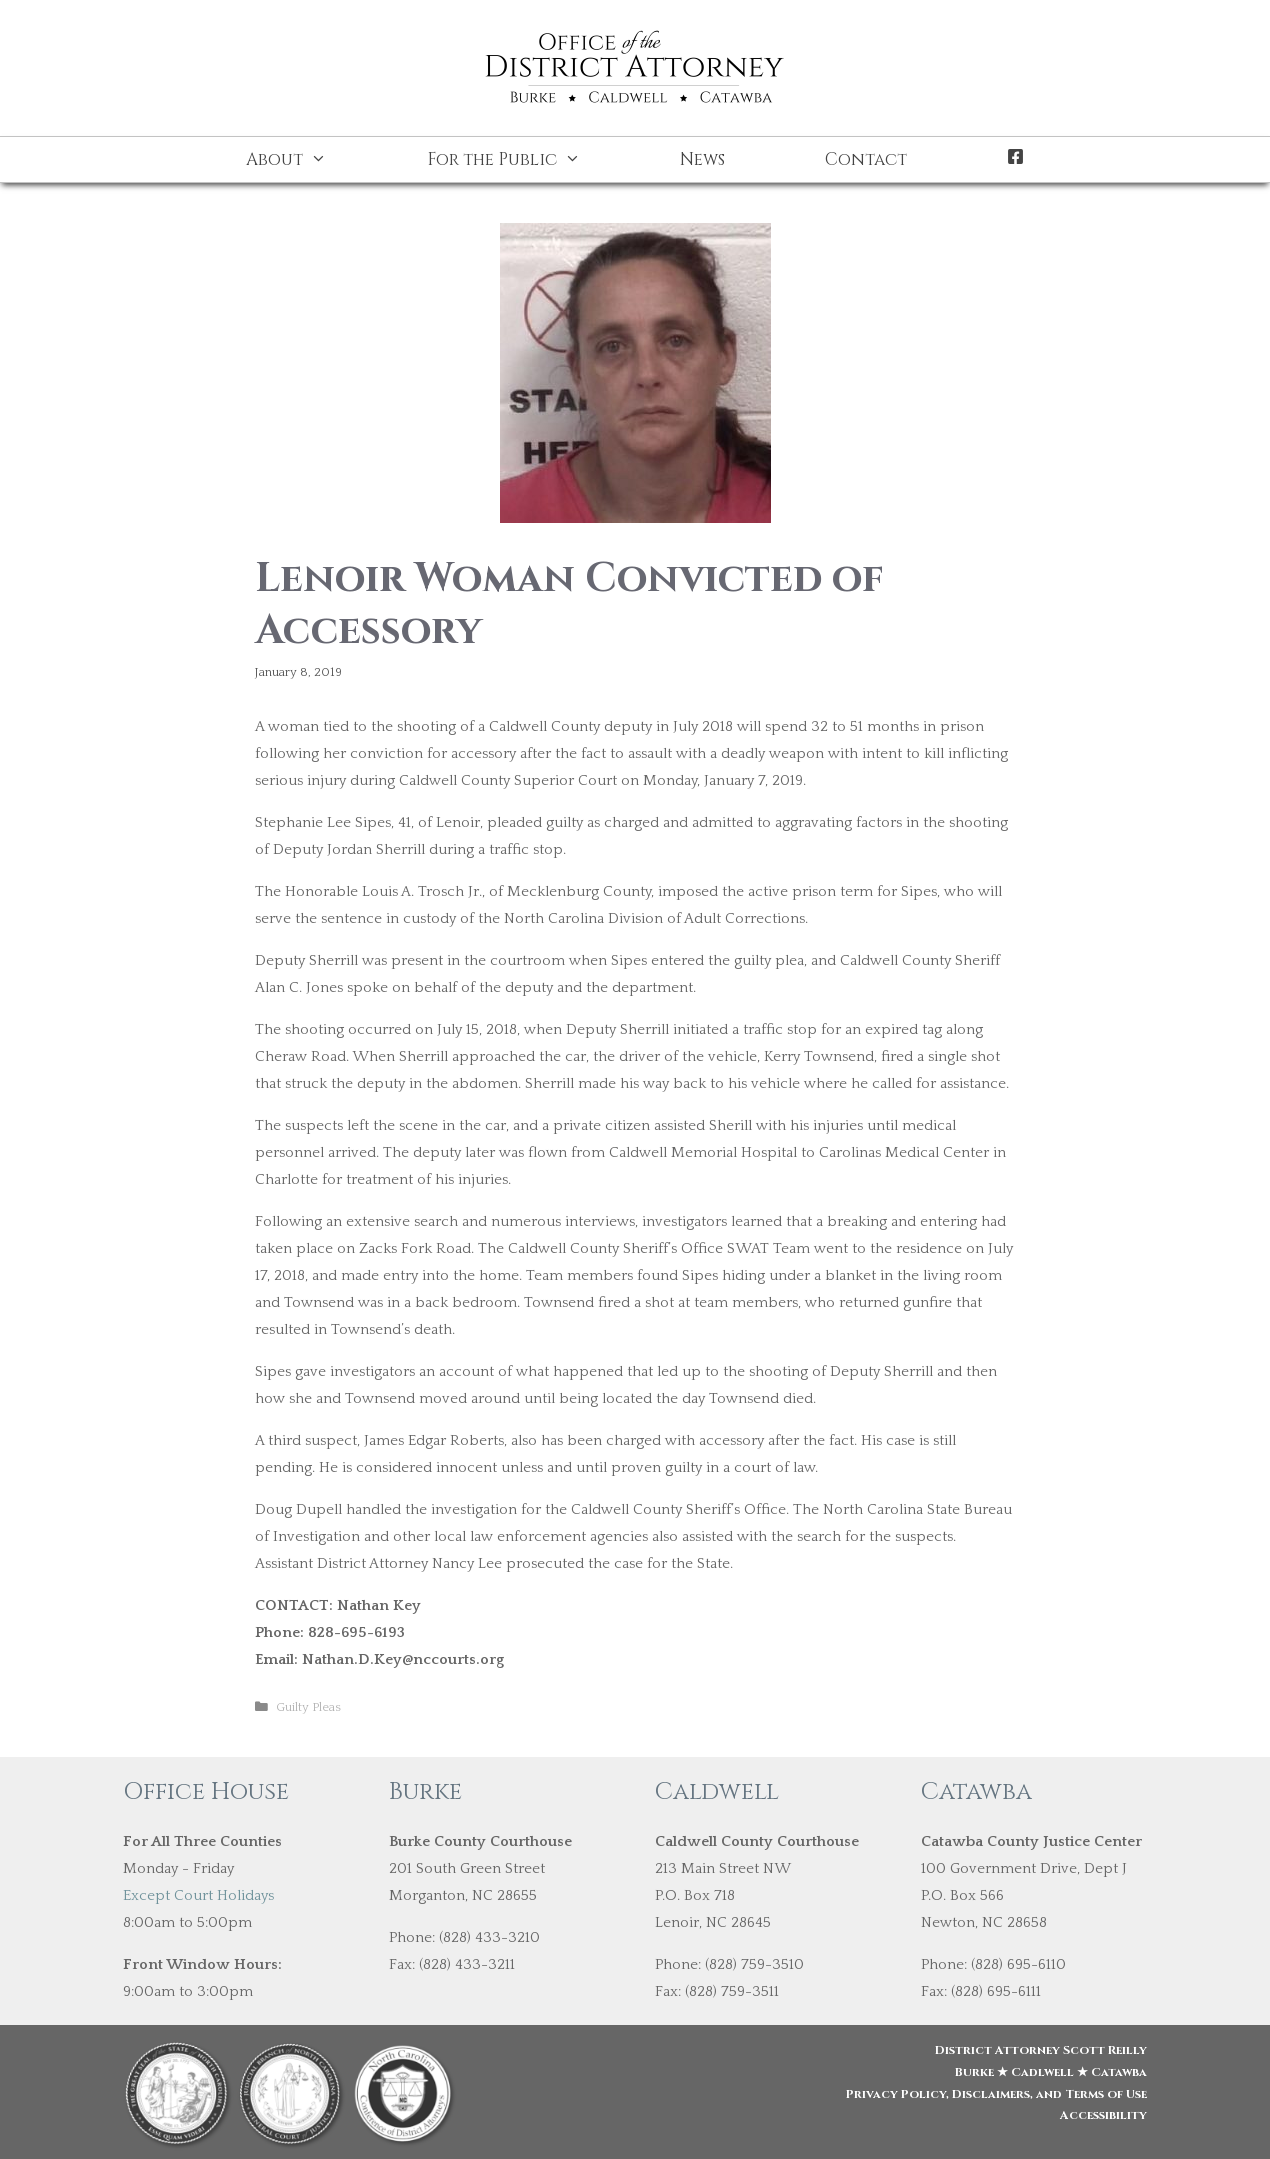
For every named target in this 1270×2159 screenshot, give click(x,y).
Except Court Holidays (198, 1895)
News (702, 159)
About (311, 159)
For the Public (529, 159)
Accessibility (1103, 2115)
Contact (866, 159)
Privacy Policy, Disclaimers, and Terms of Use (996, 2094)
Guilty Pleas (308, 1707)
